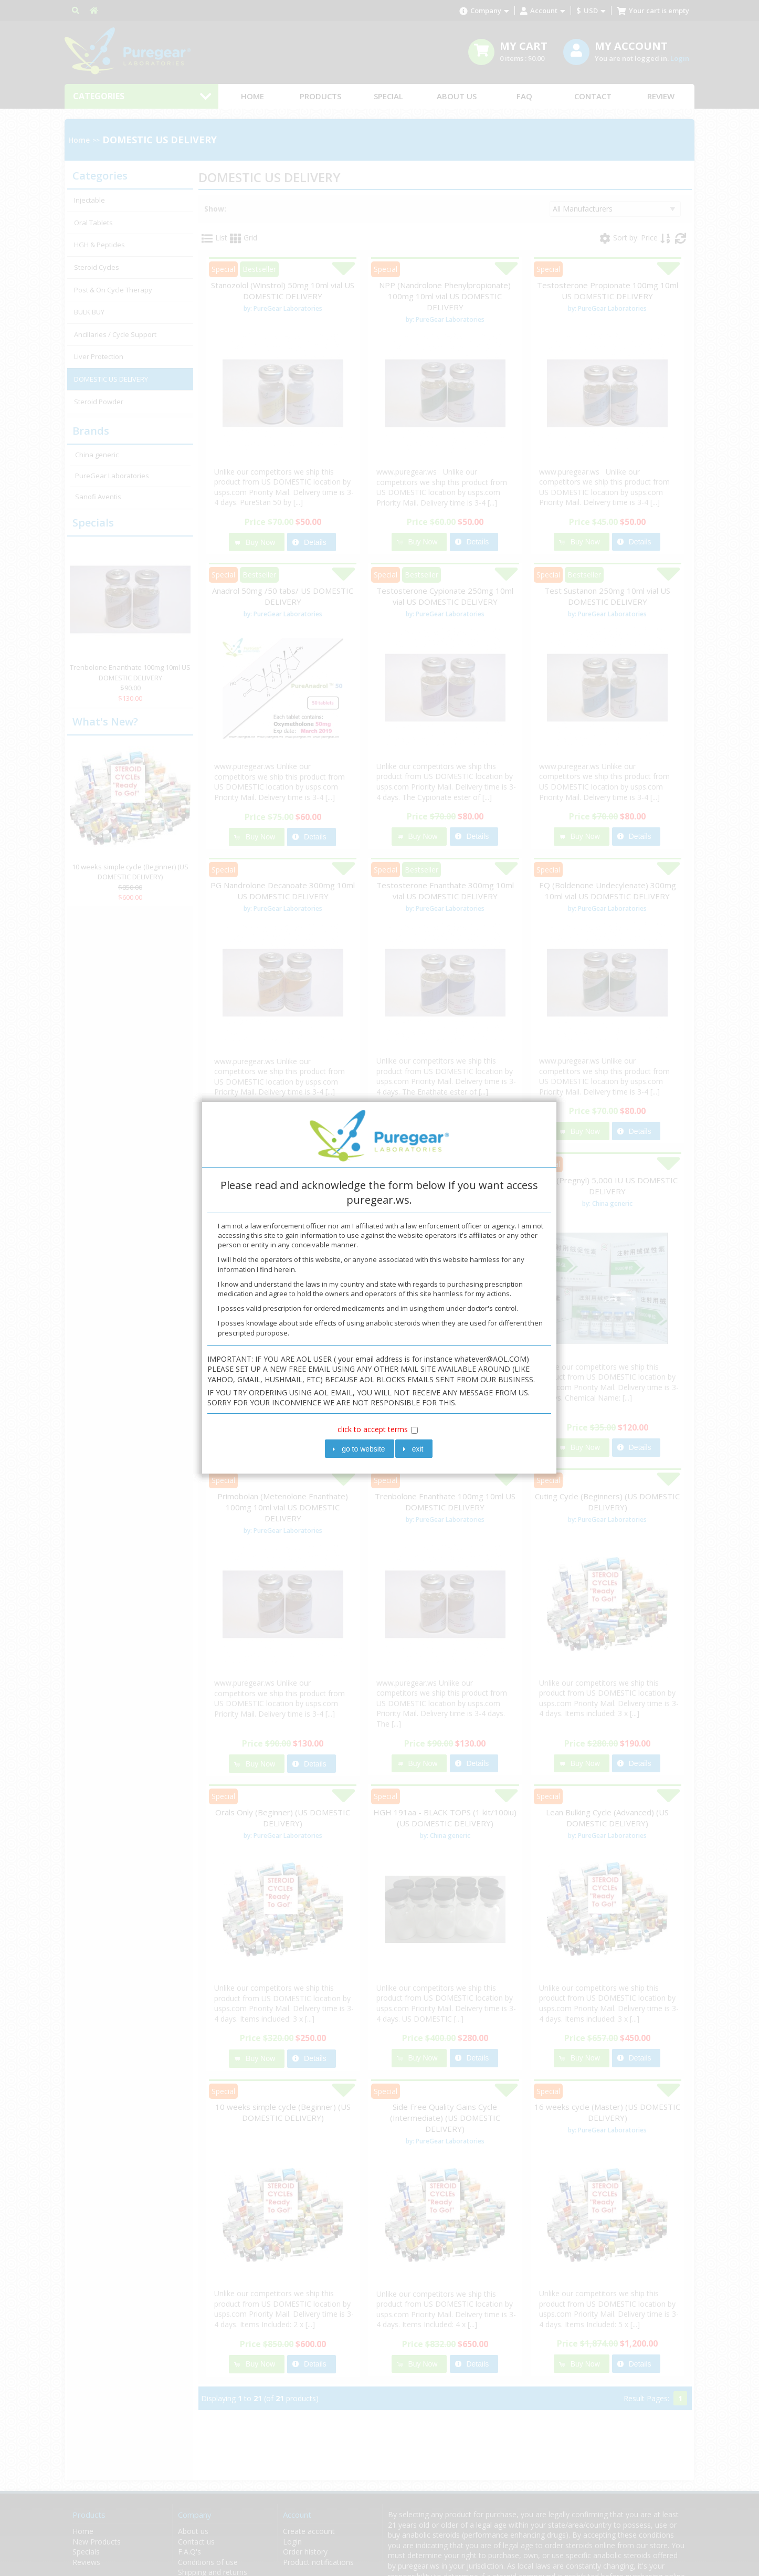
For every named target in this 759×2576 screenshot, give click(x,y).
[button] (359, 1448)
